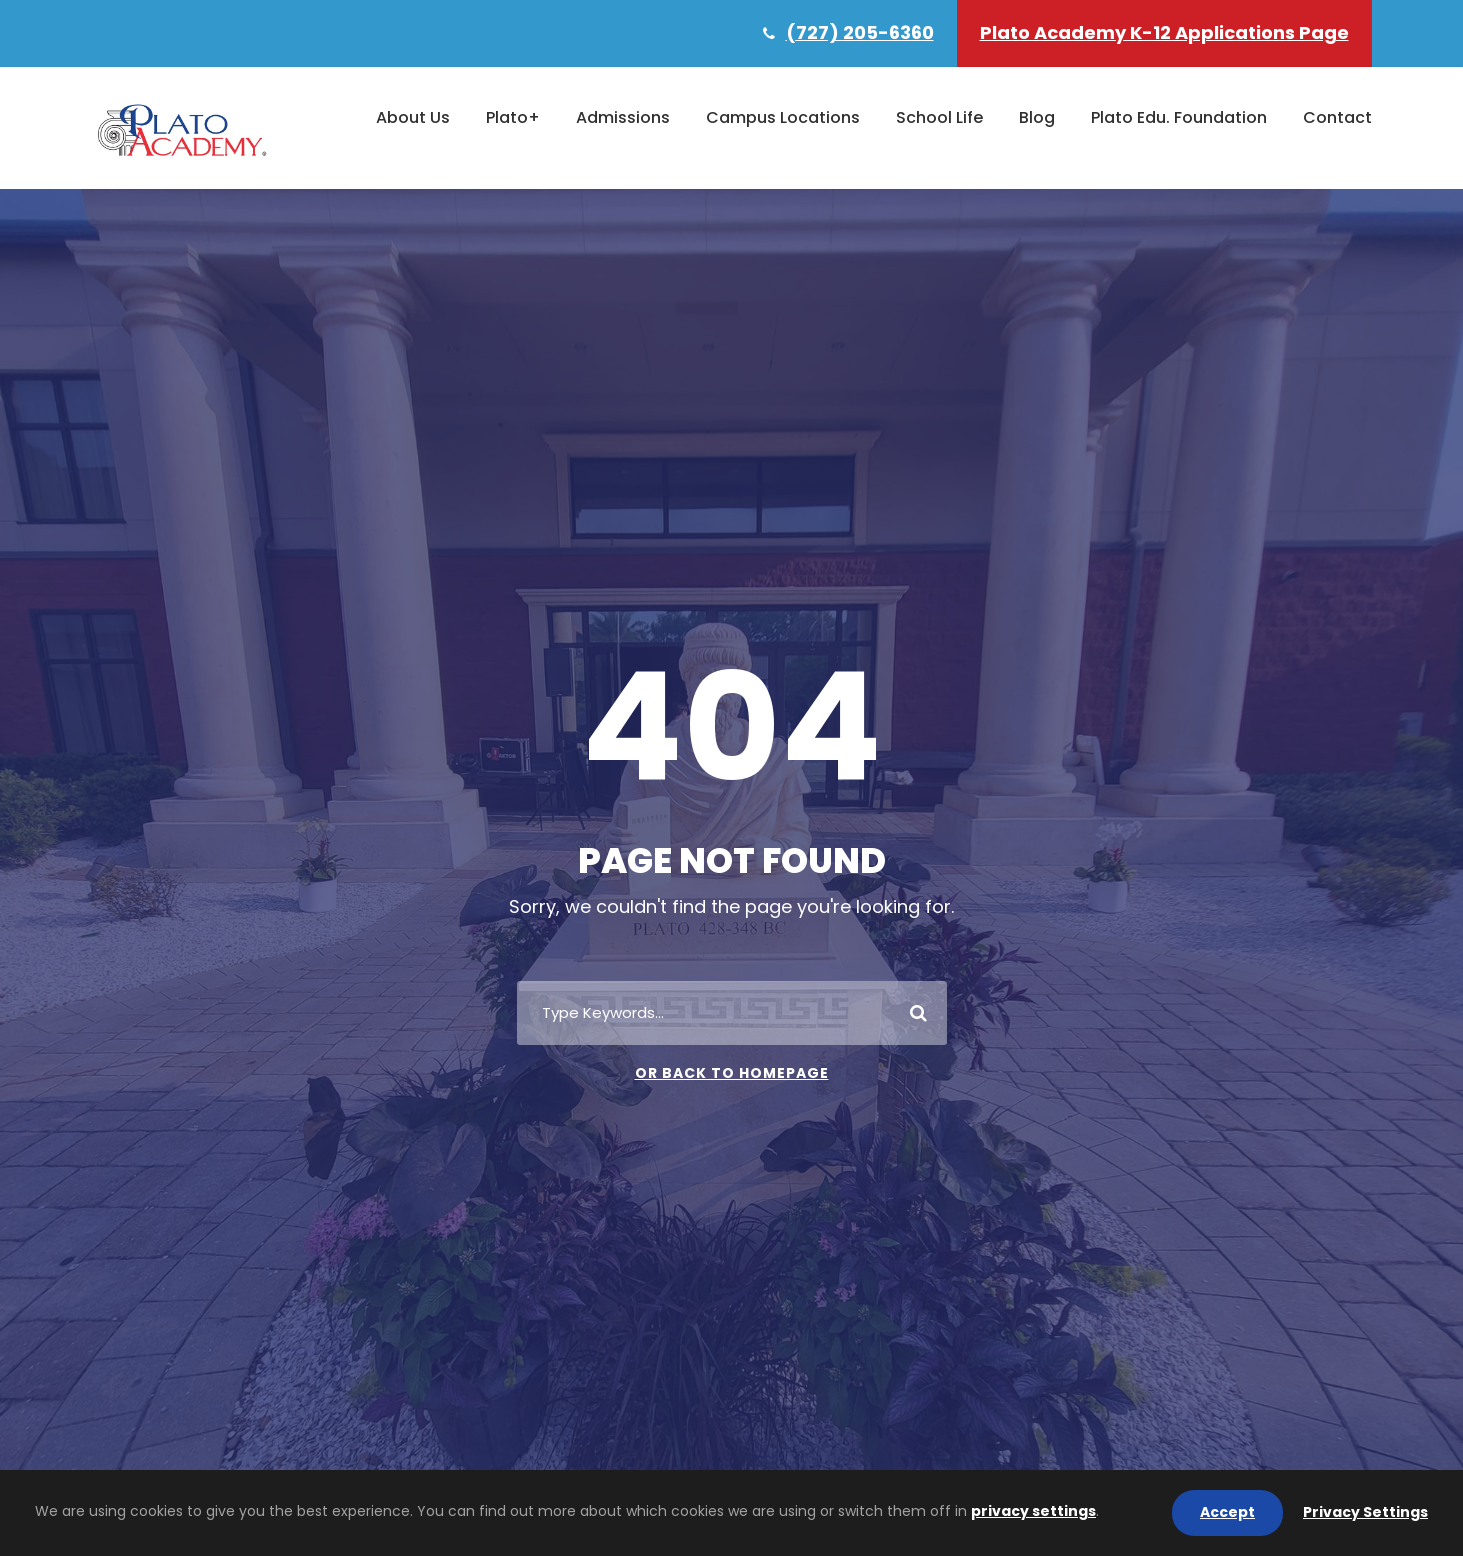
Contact (1337, 117)
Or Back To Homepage (732, 1073)
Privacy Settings (1365, 1512)
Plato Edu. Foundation (1179, 117)
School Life (939, 117)
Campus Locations (783, 117)
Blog (1037, 117)
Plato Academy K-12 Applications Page (1164, 32)
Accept (1227, 1512)
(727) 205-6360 (860, 32)
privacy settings (1033, 1511)
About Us (413, 117)
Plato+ (513, 117)
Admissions (623, 117)
